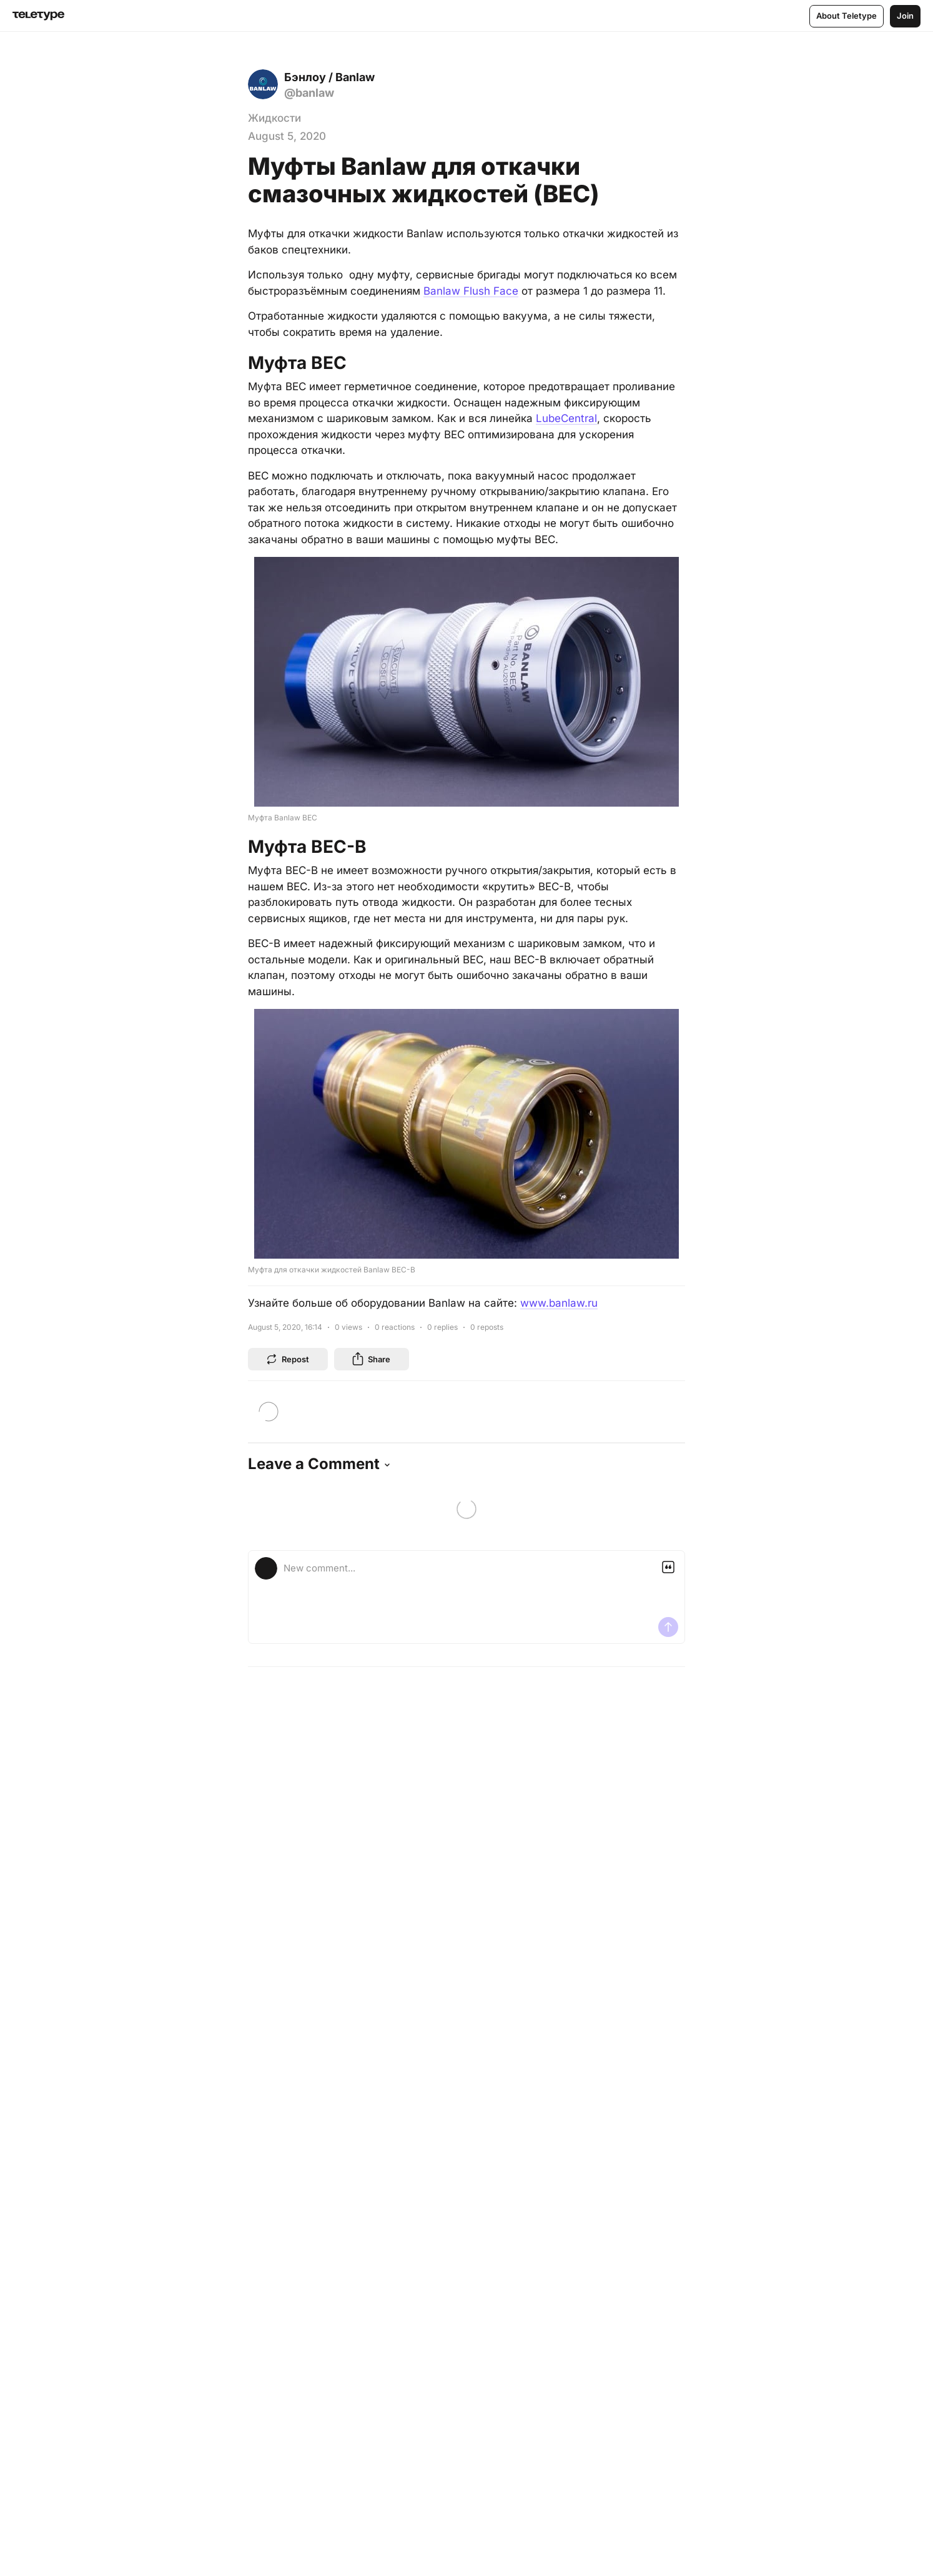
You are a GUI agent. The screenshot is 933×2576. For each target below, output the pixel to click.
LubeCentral (566, 418)
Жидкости (274, 118)
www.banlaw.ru (559, 1303)
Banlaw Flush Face (470, 291)
